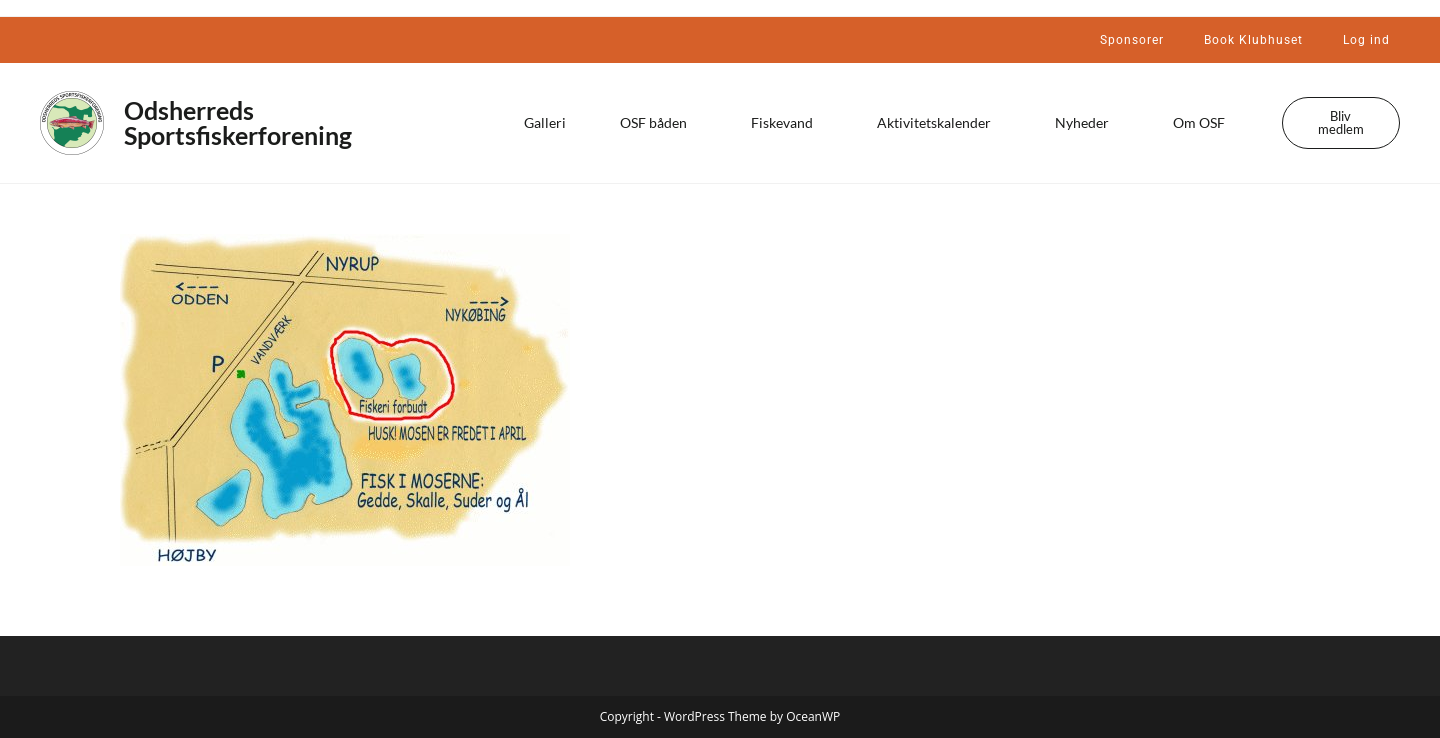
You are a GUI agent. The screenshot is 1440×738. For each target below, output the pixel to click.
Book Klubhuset (1253, 40)
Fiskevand (787, 123)
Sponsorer (1132, 40)
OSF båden (658, 123)
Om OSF (1204, 123)
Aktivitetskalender (939, 123)
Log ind (1366, 40)
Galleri (545, 122)
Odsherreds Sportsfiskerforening (238, 122)
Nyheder (1087, 123)
